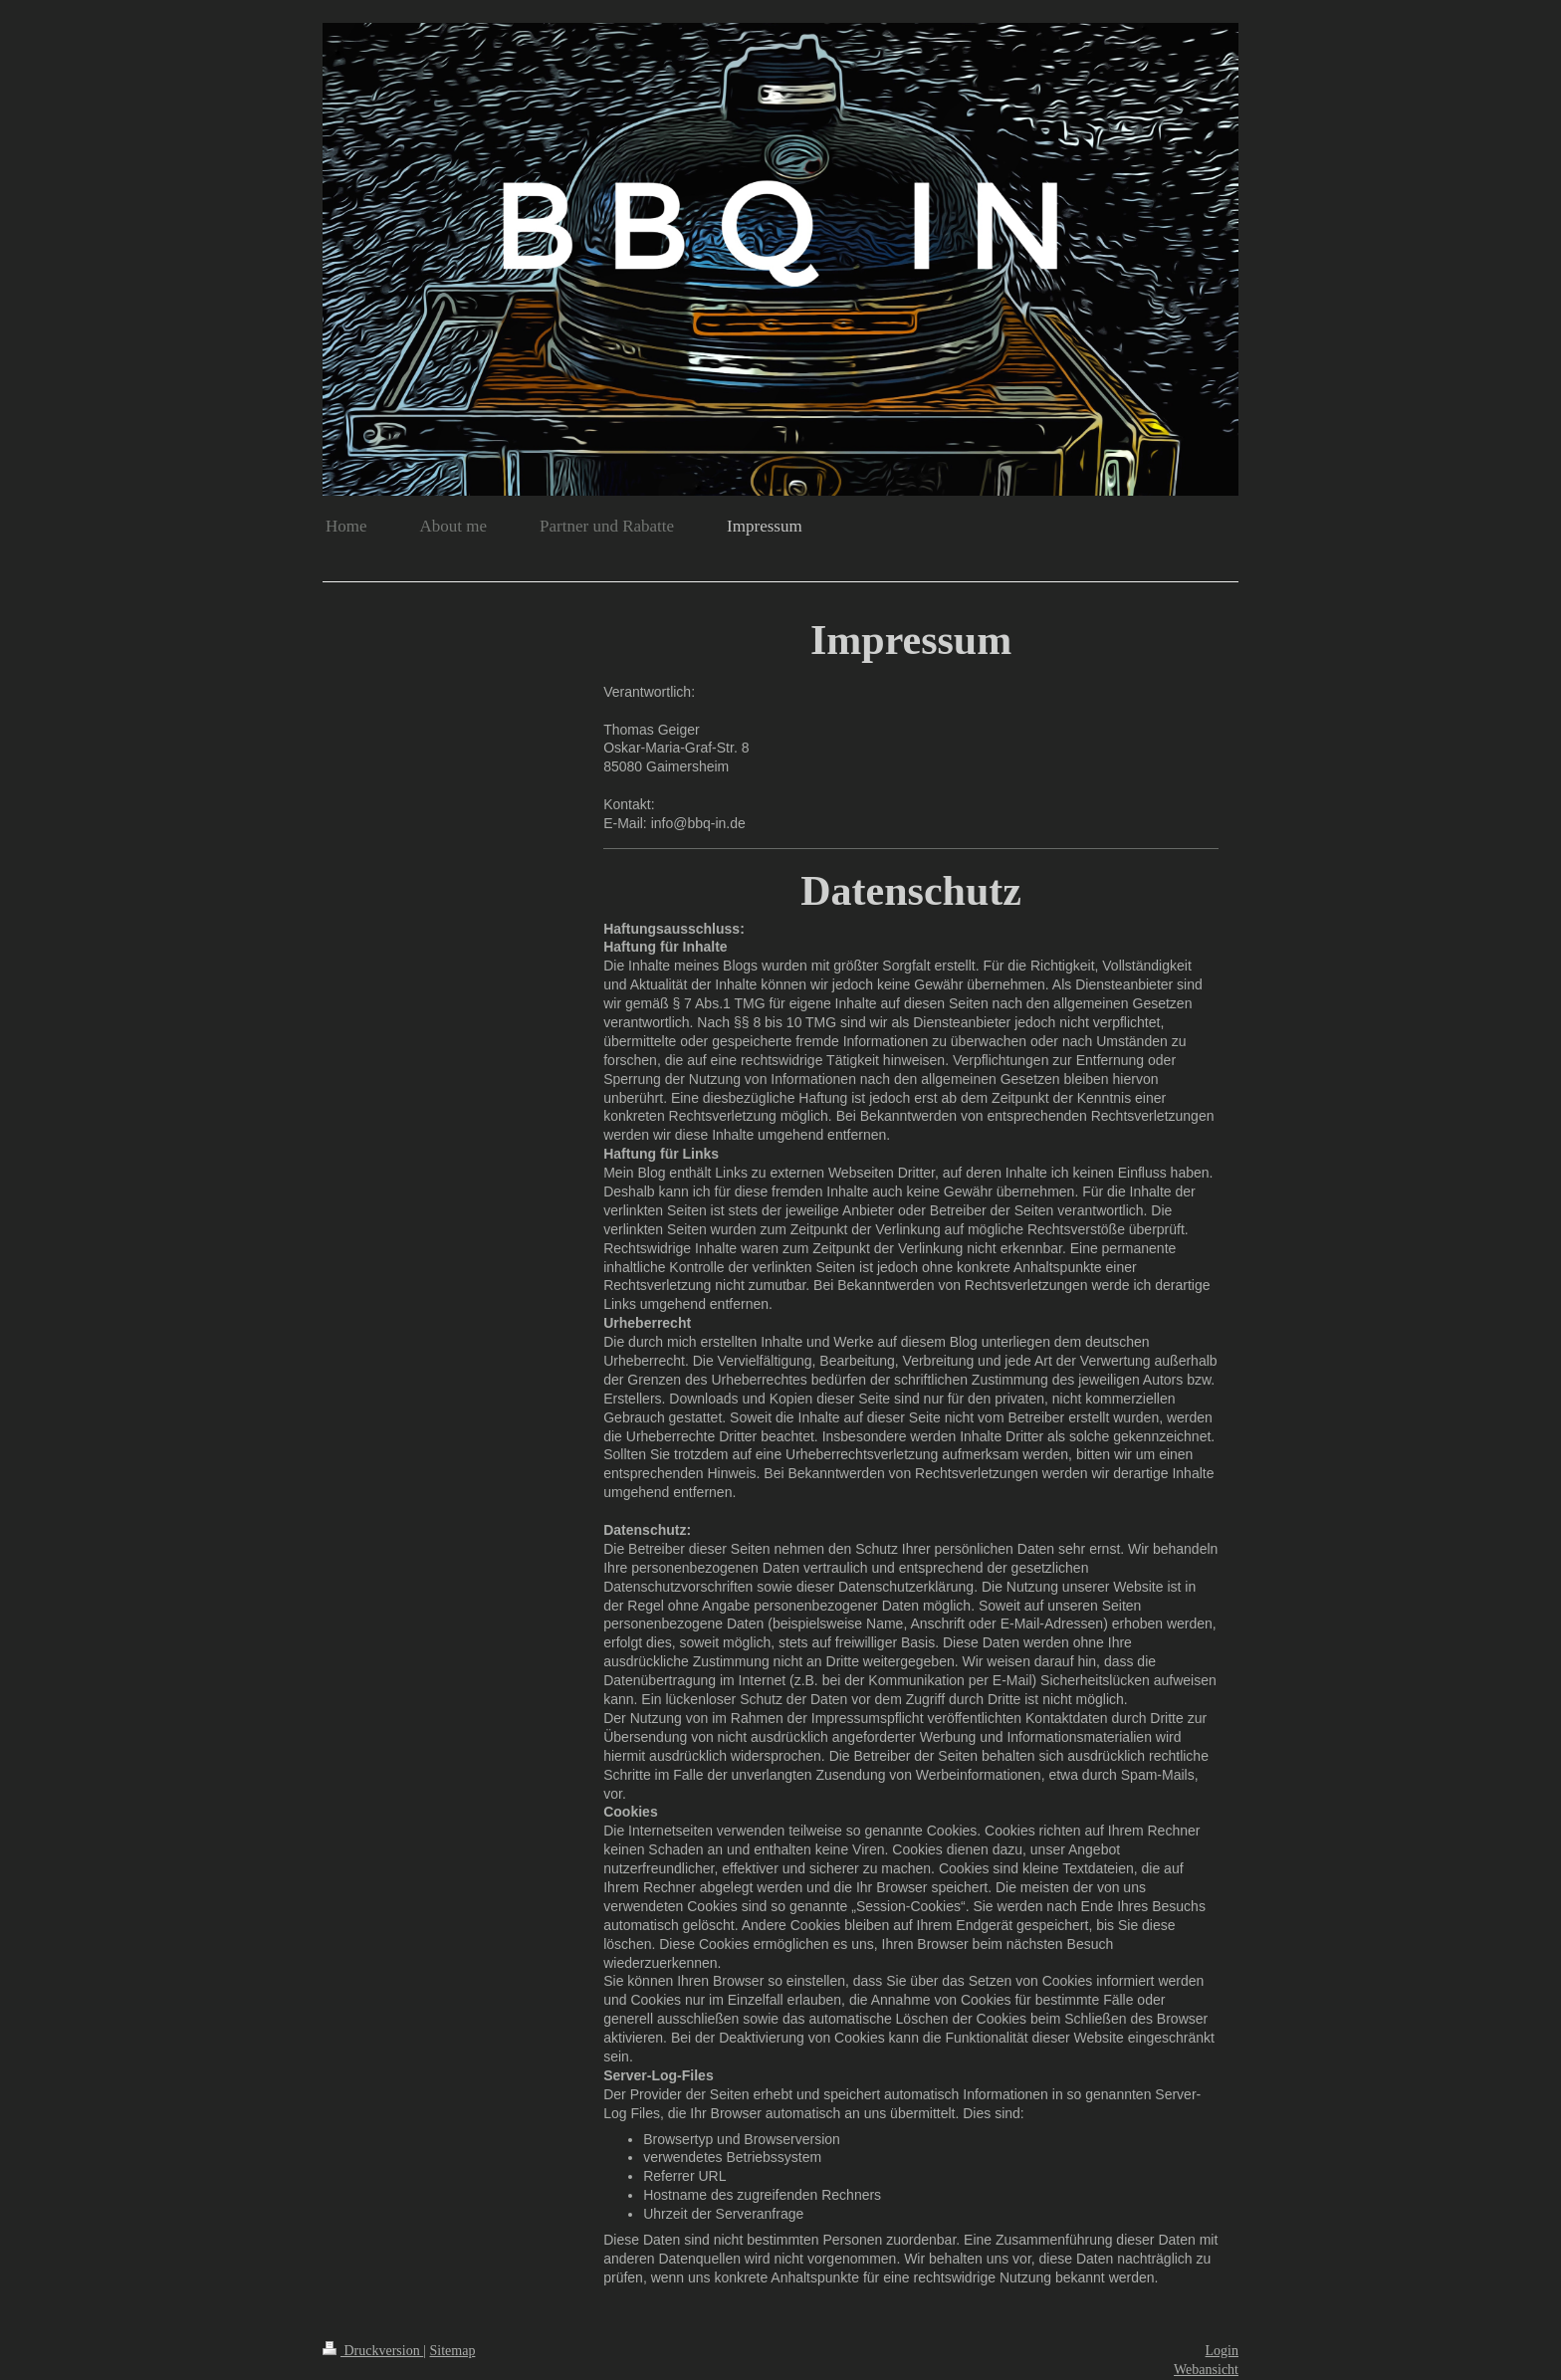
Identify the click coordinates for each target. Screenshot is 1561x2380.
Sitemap (453, 2350)
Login (1222, 2350)
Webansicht (1206, 2369)
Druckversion (373, 2350)
